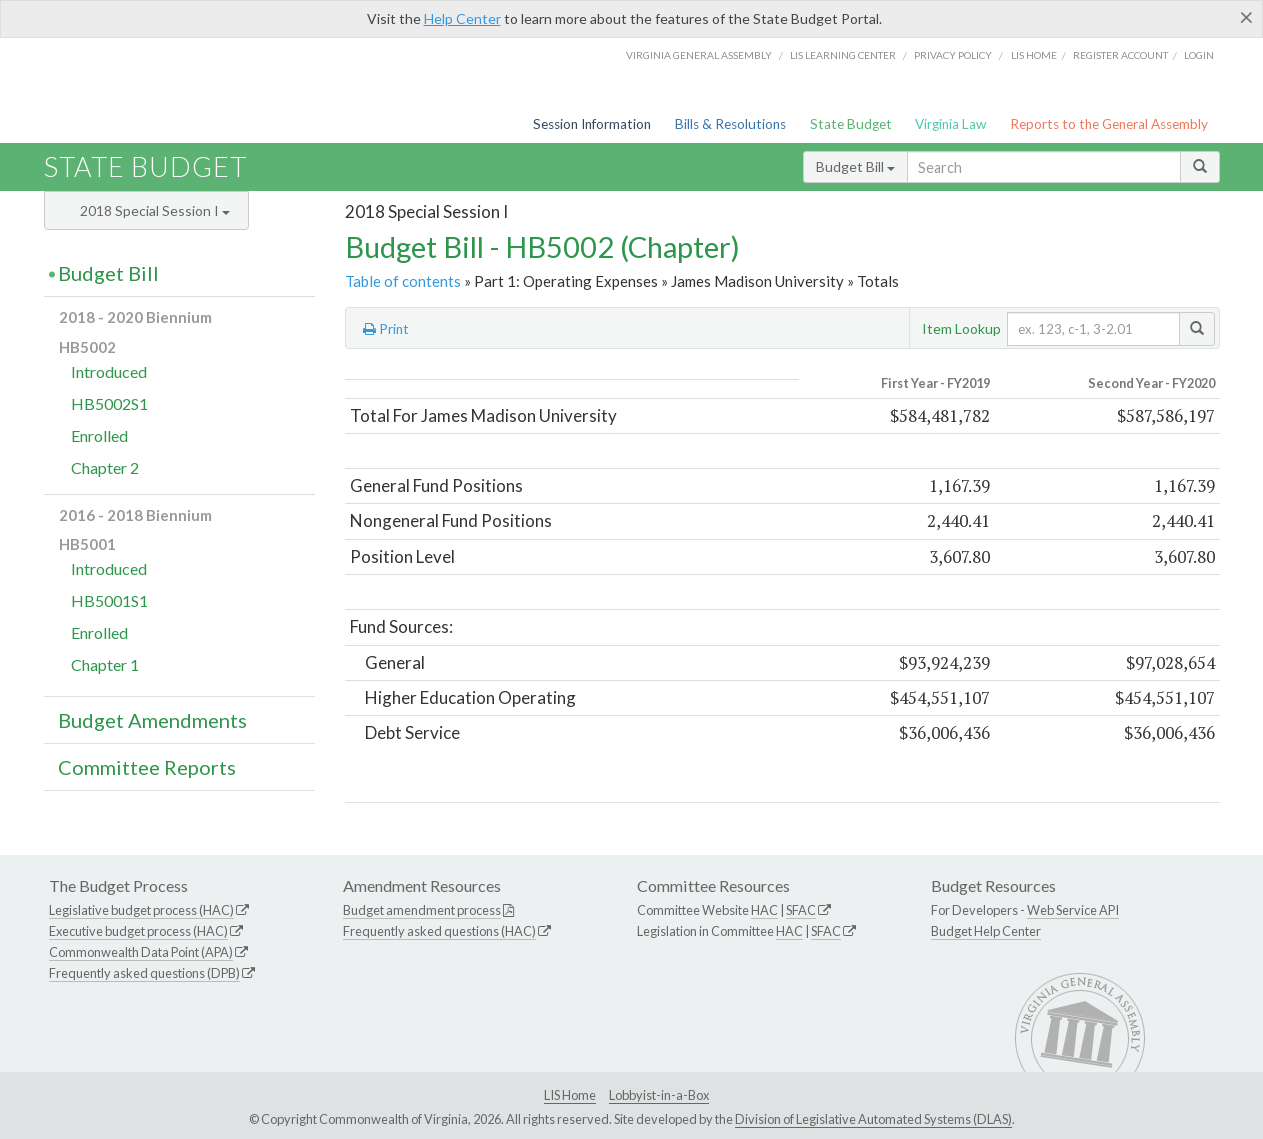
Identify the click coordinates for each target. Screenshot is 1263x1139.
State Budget (851, 124)
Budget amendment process (422, 910)
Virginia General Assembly (699, 55)
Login (1199, 55)
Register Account (1120, 55)
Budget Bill (855, 166)
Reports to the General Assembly (1109, 124)
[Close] (1246, 17)
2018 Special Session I (155, 210)
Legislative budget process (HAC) (141, 910)
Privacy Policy (953, 55)
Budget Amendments (152, 720)
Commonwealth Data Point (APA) (141, 952)
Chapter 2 (105, 467)
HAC (764, 910)
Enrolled (99, 435)
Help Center (462, 18)
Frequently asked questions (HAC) (439, 931)
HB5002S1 (109, 403)
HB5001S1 (109, 600)
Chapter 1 (105, 664)
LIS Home (570, 1095)
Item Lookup (961, 328)
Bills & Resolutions (730, 124)
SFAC (801, 910)
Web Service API (1073, 910)
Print (386, 329)
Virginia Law (950, 124)
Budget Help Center (986, 931)
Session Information (592, 124)
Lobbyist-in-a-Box (659, 1095)
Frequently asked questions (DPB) (144, 973)
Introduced (109, 371)
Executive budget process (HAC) (138, 931)
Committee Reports (147, 767)
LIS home (1034, 55)
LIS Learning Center (843, 55)
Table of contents (403, 281)
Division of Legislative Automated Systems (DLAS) (873, 1119)
